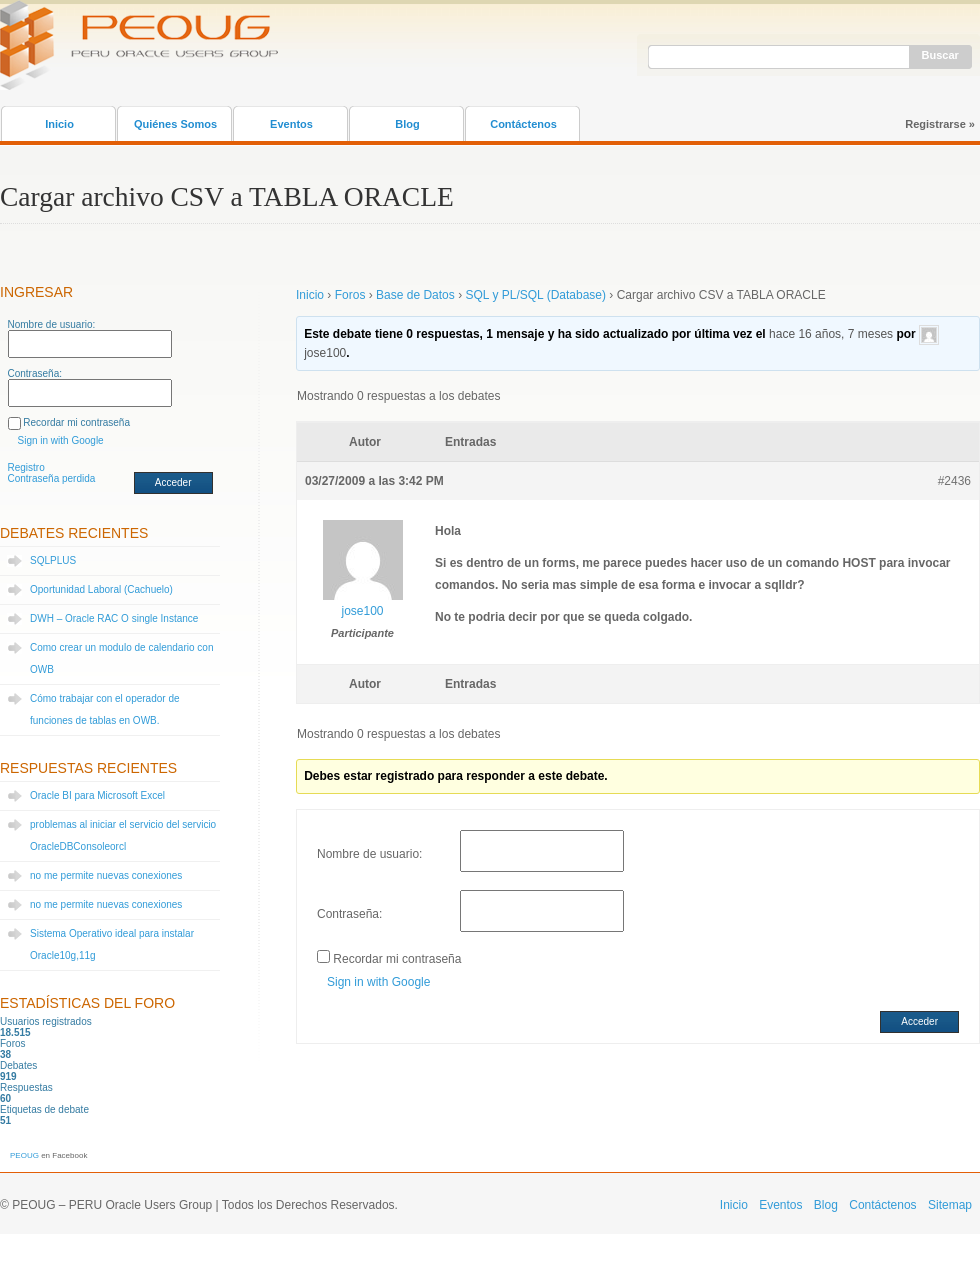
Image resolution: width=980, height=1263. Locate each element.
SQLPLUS (53, 560)
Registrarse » (940, 124)
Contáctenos (523, 124)
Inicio (59, 124)
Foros (350, 295)
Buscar (940, 55)
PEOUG (24, 1155)
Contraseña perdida (52, 478)
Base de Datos (415, 295)
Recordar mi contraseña (76, 422)
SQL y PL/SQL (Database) (535, 295)
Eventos (291, 124)
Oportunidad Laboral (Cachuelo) (101, 589)
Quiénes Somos (175, 124)
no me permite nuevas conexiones (106, 875)
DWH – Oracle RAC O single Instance (114, 618)
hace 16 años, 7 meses (831, 334)
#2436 (954, 481)
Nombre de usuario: (52, 324)
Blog (407, 124)
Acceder (173, 482)
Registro (26, 467)
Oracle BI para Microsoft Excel (97, 795)
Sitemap (950, 1205)
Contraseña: (35, 373)
